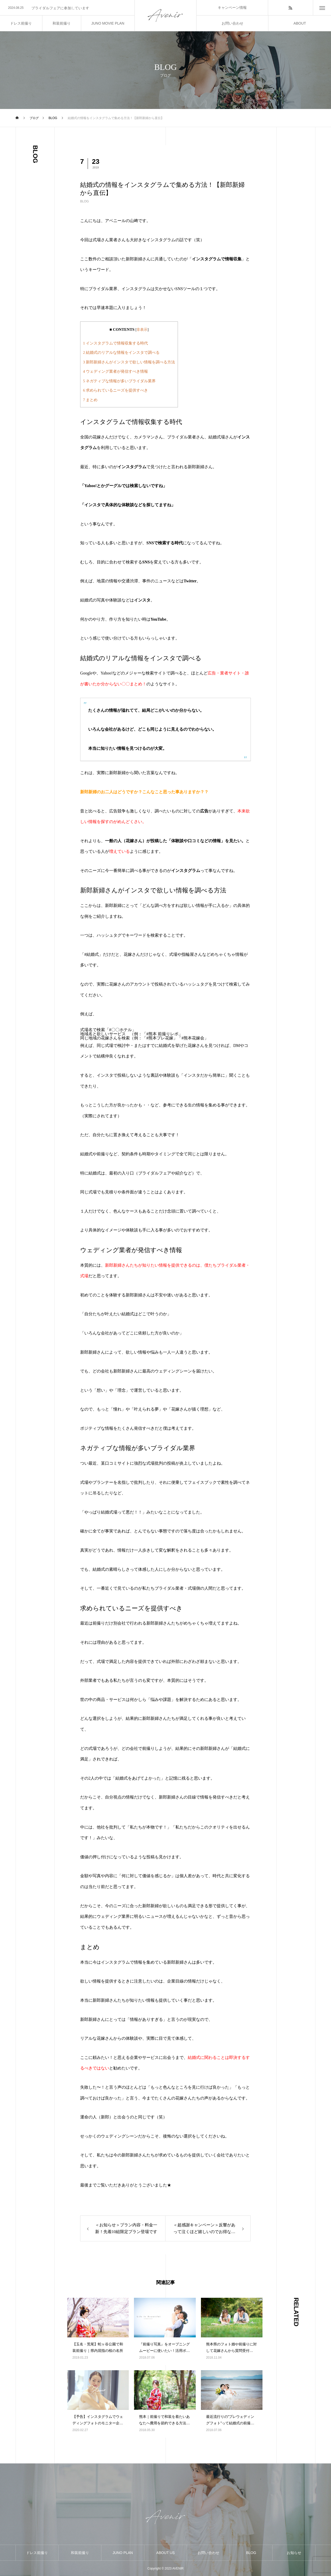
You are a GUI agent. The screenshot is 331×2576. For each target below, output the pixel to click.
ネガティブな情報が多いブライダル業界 (119, 381)
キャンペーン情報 (232, 7)
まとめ (90, 400)
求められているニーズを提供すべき (115, 390)
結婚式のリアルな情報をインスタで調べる (121, 352)
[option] (67, 8)
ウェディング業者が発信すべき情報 (115, 371)
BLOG (84, 201)
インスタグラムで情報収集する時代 (115, 343)
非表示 (142, 330)
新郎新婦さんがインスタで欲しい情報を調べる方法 (129, 362)
